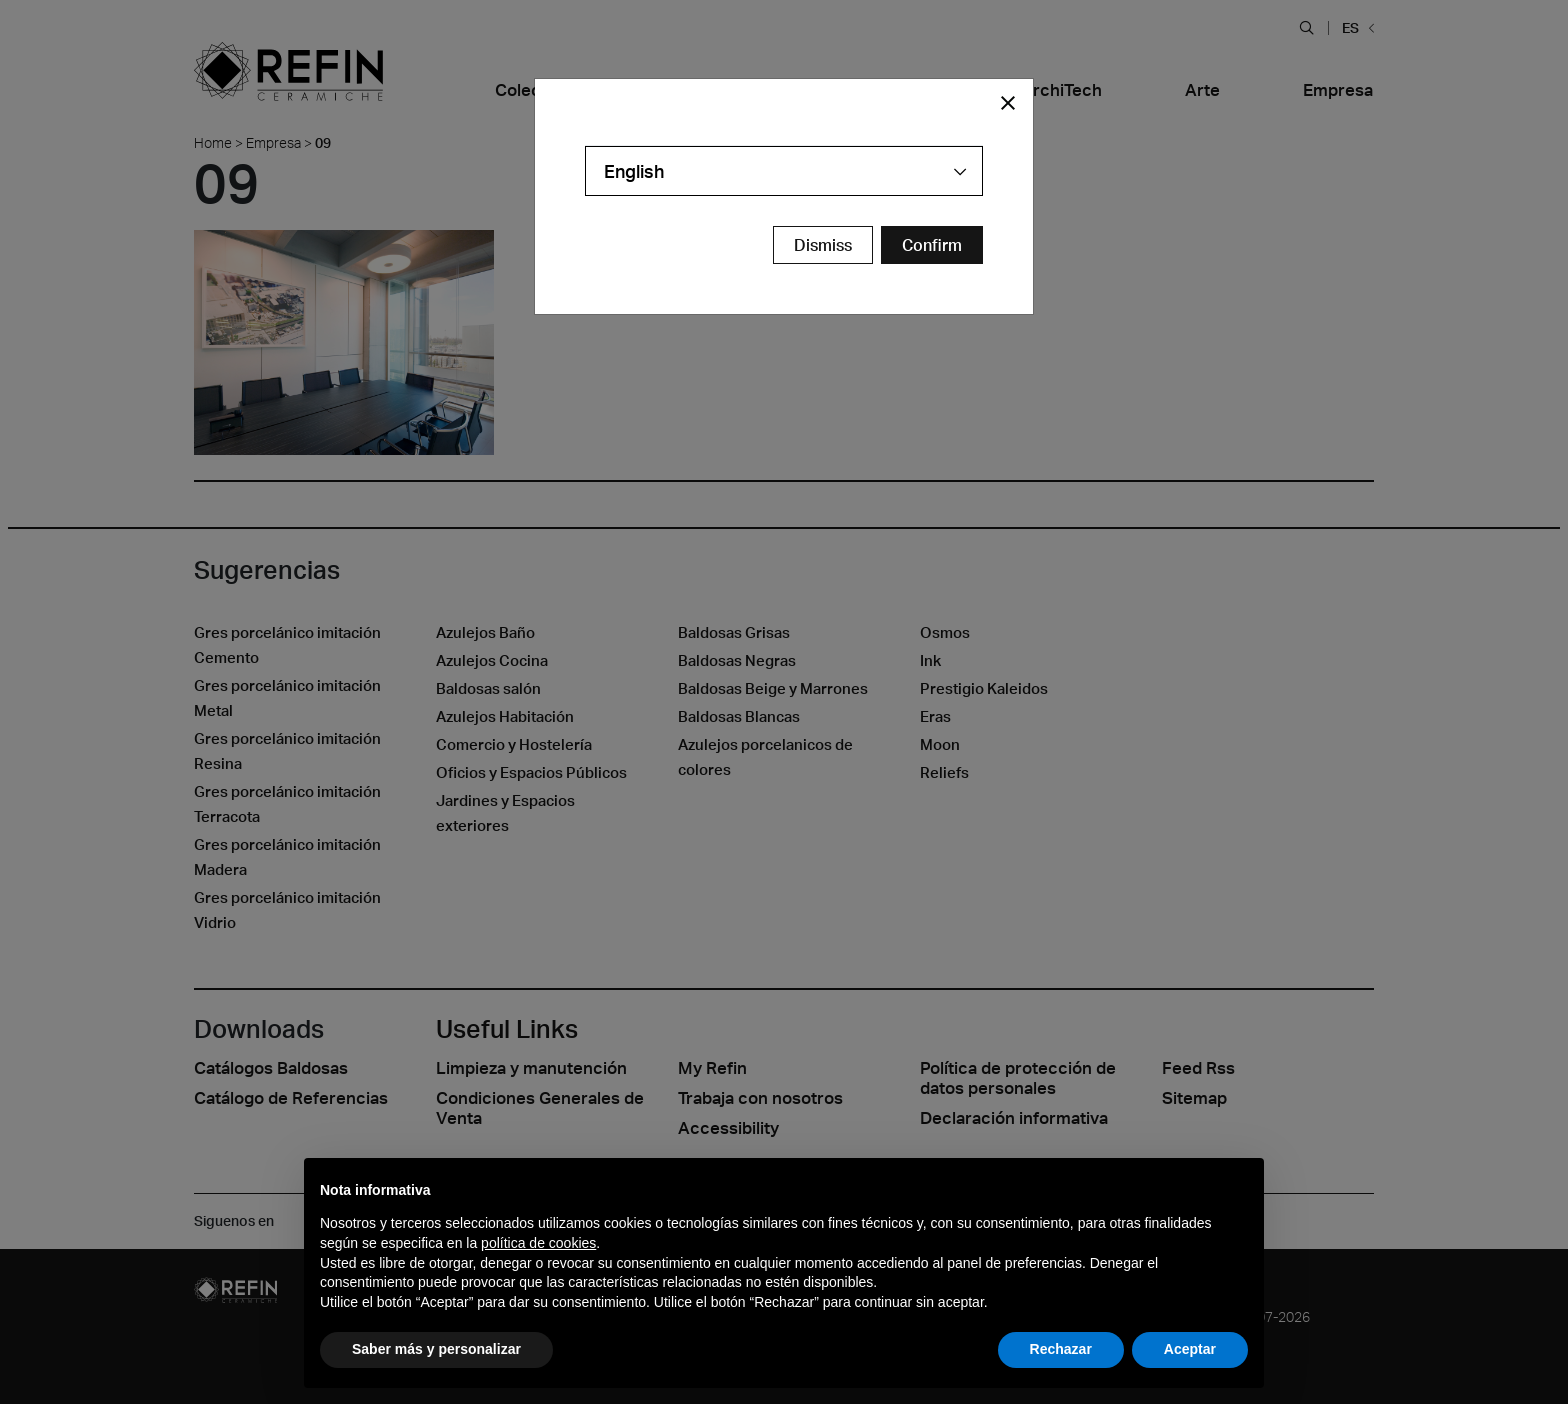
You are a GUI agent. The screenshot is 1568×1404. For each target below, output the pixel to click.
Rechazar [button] (1061, 1349)
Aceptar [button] (1190, 1349)
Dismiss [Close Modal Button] (823, 245)
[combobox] (784, 171)
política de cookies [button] (538, 1243)
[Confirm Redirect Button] (932, 245)
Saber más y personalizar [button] (436, 1349)
